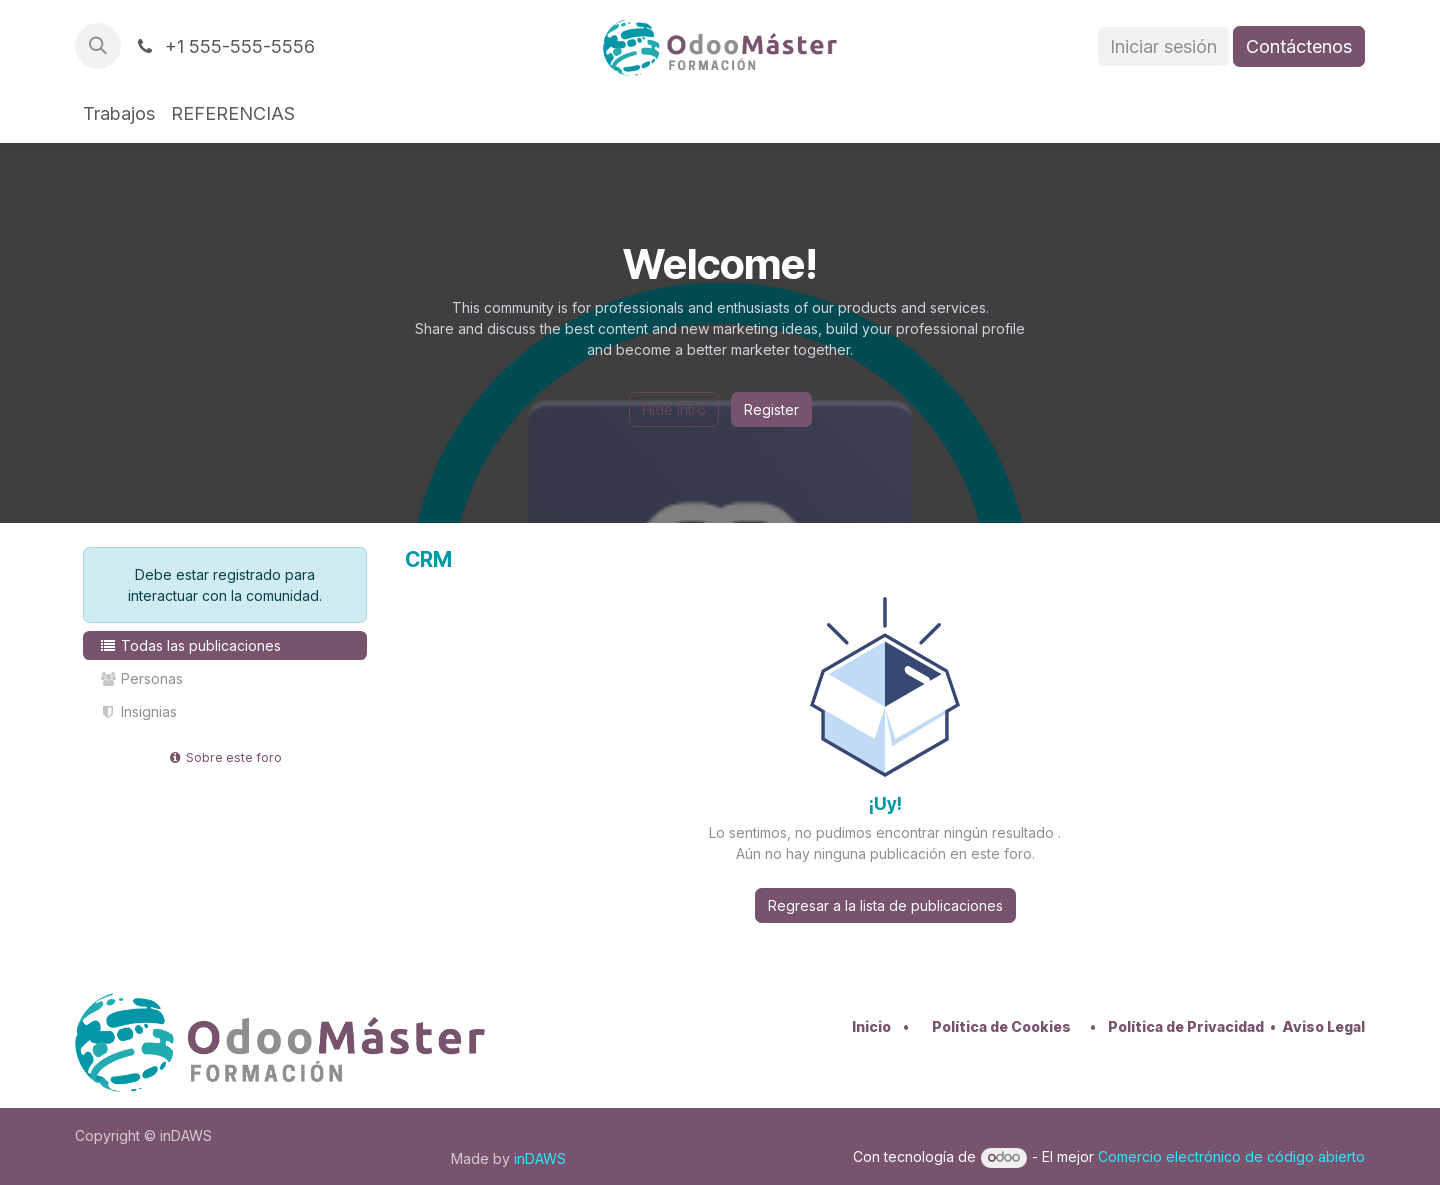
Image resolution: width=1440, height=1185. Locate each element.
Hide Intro (674, 409)
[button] (98, 46)
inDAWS (540, 1158)
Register (771, 409)
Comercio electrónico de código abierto (1231, 1156)
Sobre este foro (225, 757)
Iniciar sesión (1163, 46)
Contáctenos (1299, 46)
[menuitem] (119, 113)
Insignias (138, 711)
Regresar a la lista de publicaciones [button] (885, 905)
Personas (141, 678)
